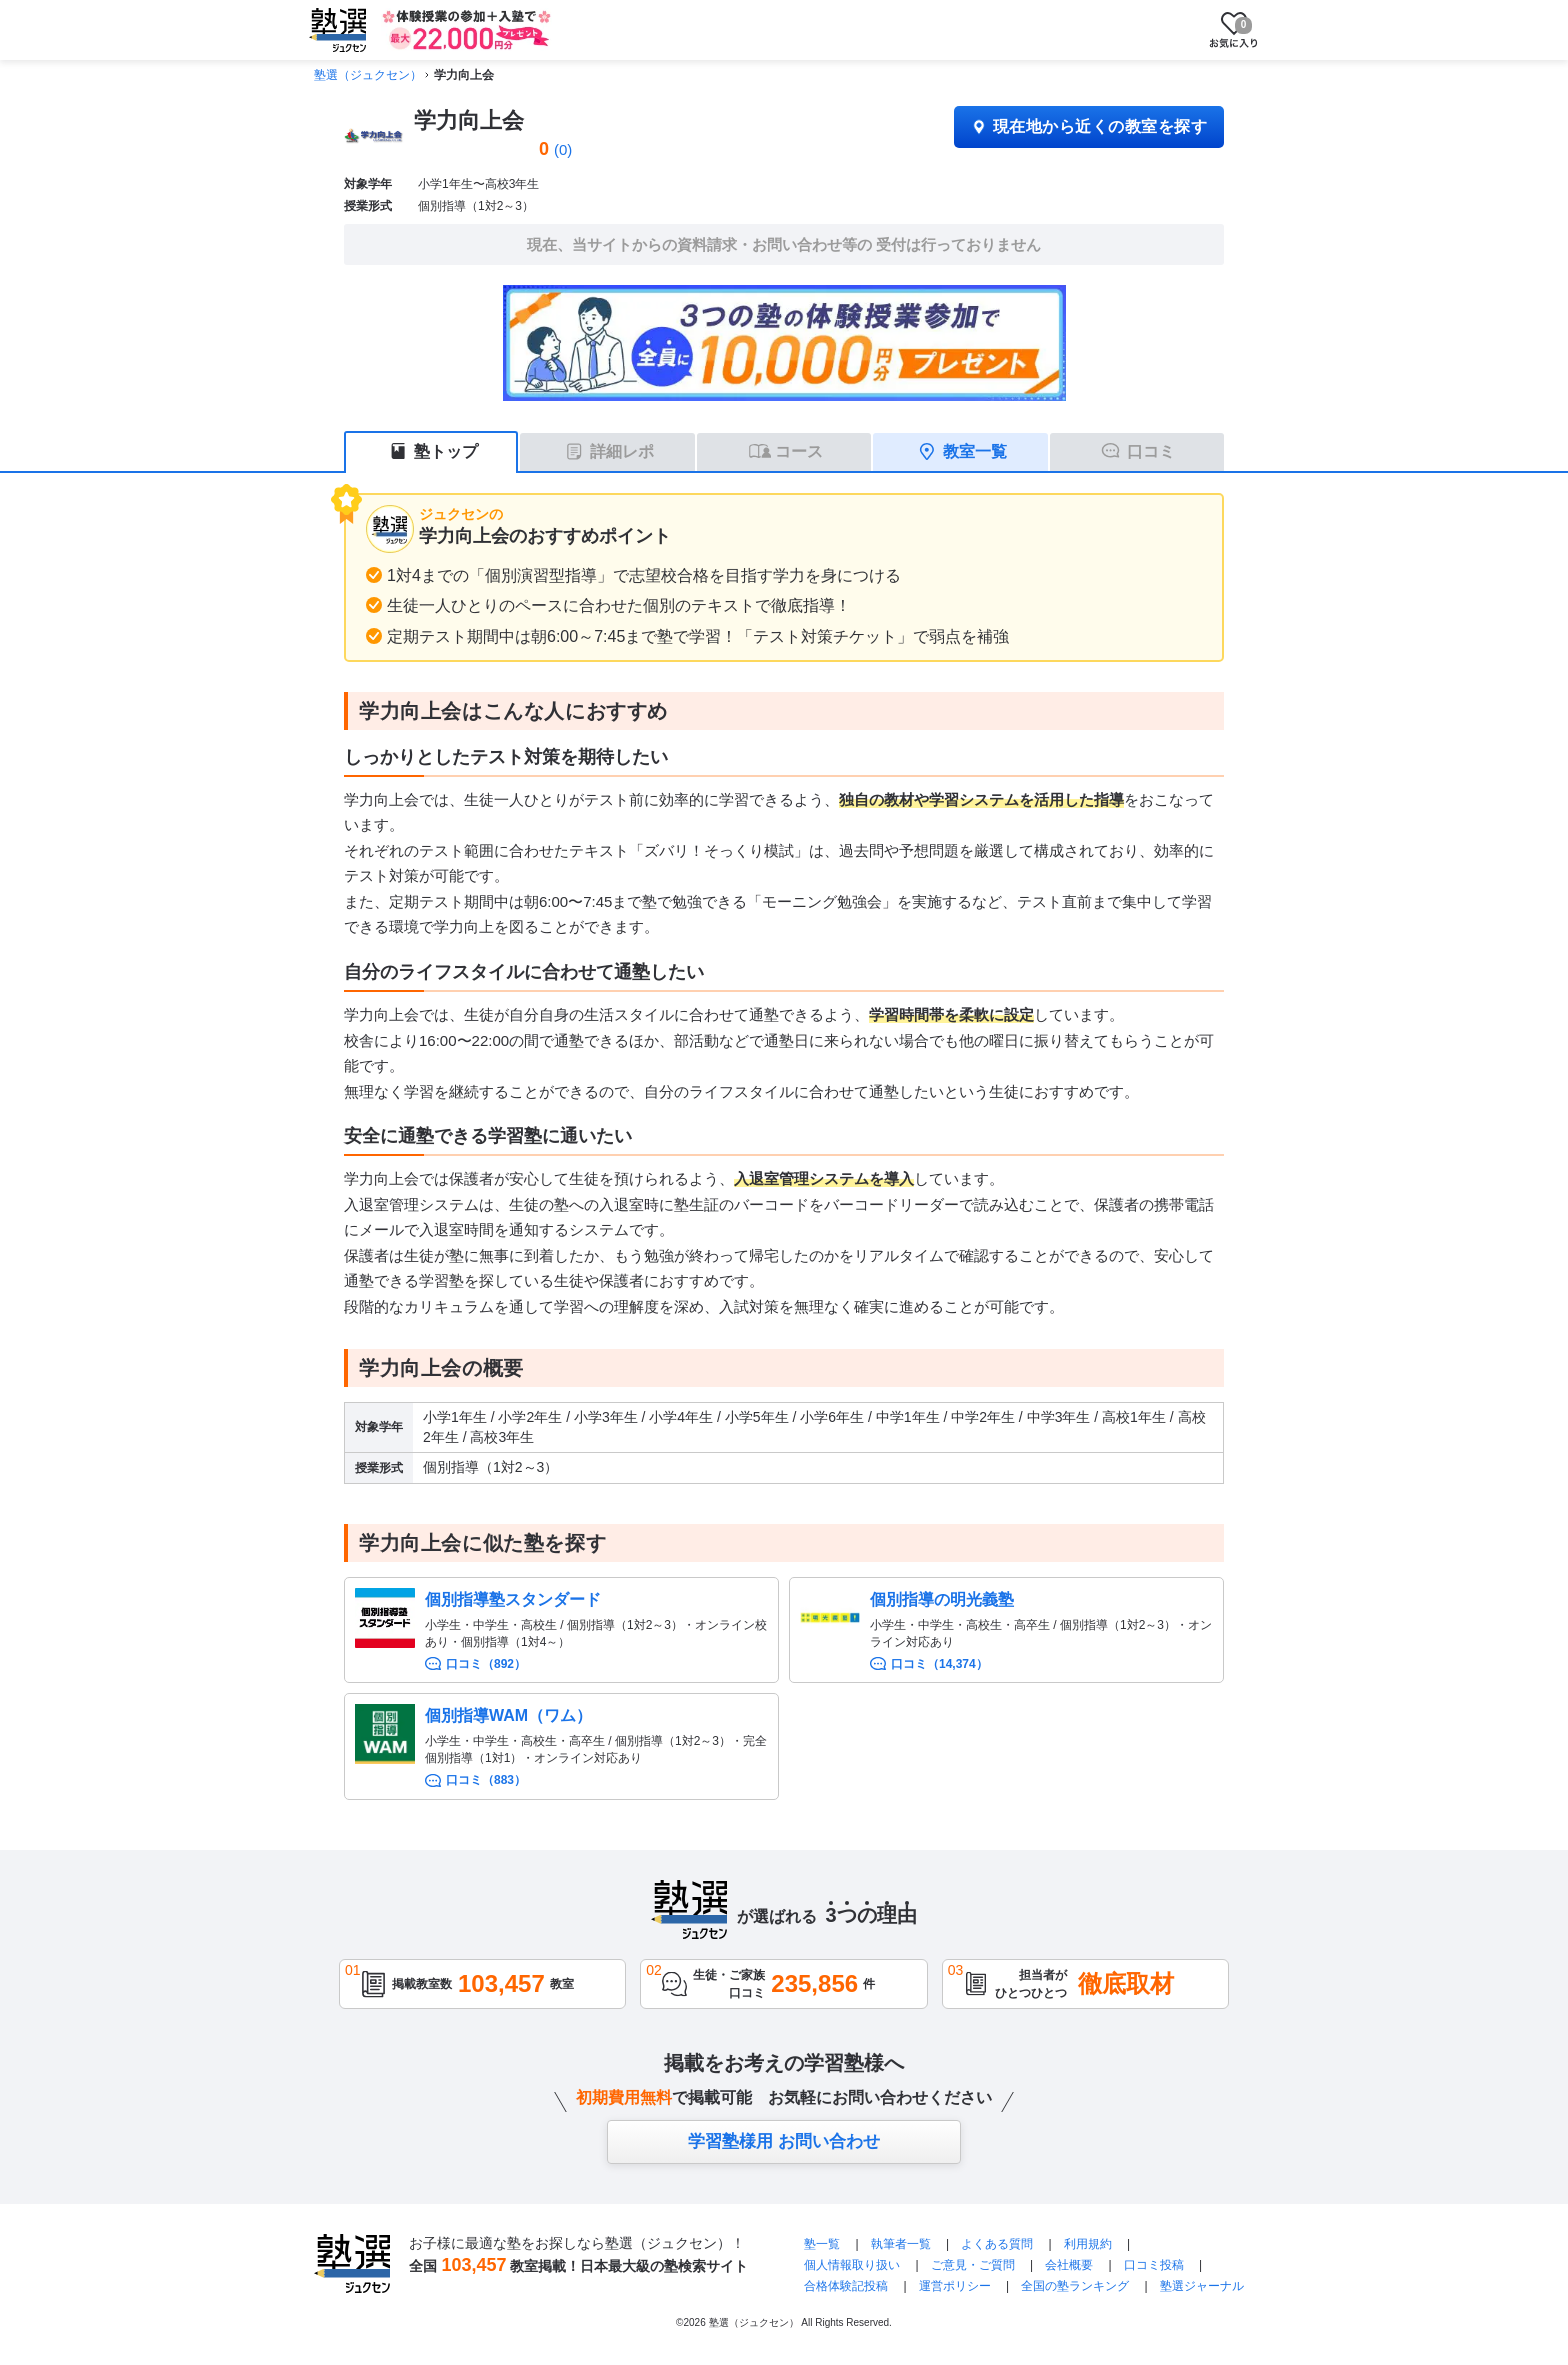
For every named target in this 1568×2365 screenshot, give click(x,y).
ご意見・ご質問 (973, 2265)
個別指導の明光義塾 (942, 1599)
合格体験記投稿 (846, 2286)
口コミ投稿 (1154, 2265)
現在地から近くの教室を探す (1089, 126)
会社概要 (1069, 2265)
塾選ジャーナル (1202, 2286)
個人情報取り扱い (852, 2265)
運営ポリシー (955, 2286)
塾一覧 (822, 2244)
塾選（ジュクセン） (368, 75)
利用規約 (1088, 2244)
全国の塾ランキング (1075, 2286)
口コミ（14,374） (939, 1664)
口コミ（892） (486, 1664)
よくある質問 (998, 2244)
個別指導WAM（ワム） (508, 1715)
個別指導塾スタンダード (513, 1599)
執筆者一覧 (901, 2244)
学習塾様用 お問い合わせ (784, 2141)
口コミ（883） (486, 1780)
